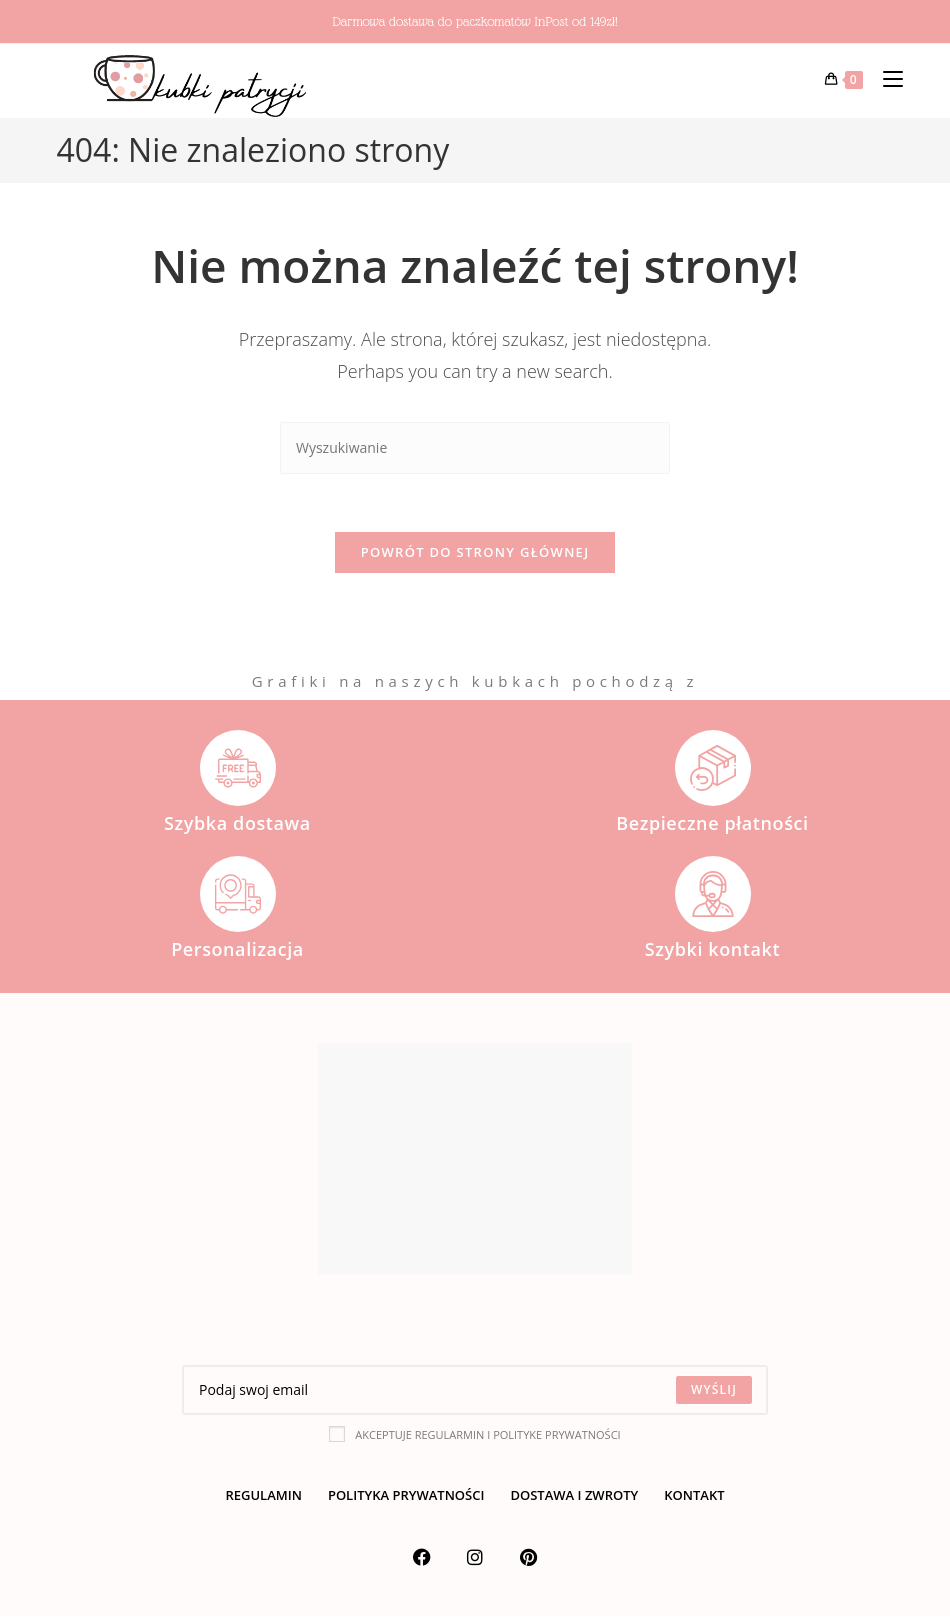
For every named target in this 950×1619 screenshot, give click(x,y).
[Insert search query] (475, 448)
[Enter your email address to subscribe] (475, 1393)
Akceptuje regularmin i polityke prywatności (474, 1437)
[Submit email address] (714, 1393)
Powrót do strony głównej (475, 555)
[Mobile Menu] (885, 79)
